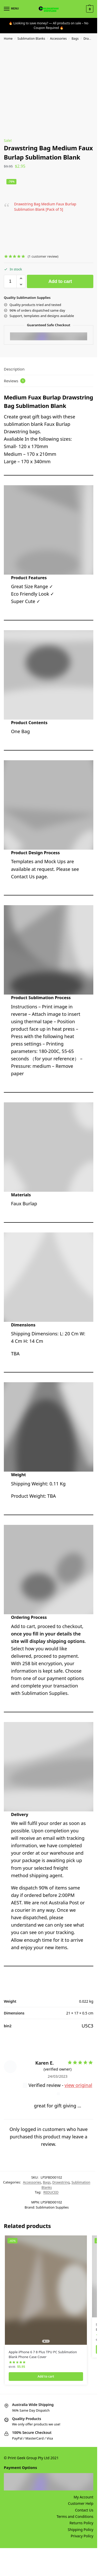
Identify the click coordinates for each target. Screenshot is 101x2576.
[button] (89, 9)
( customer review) (43, 256)
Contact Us (84, 2510)
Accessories (58, 38)
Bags (75, 38)
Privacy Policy (82, 2535)
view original (78, 2085)
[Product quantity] (10, 281)
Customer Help (80, 2503)
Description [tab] (14, 369)
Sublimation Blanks (31, 38)
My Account (83, 2497)
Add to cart (60, 281)
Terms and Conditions (75, 2516)
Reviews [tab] (14, 380)
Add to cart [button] (45, 2376)
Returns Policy (81, 2522)
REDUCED (50, 2192)
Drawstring (92, 38)
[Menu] (11, 9)
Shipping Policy (80, 2529)
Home (8, 38)
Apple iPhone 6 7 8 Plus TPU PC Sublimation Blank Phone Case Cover (43, 2354)
